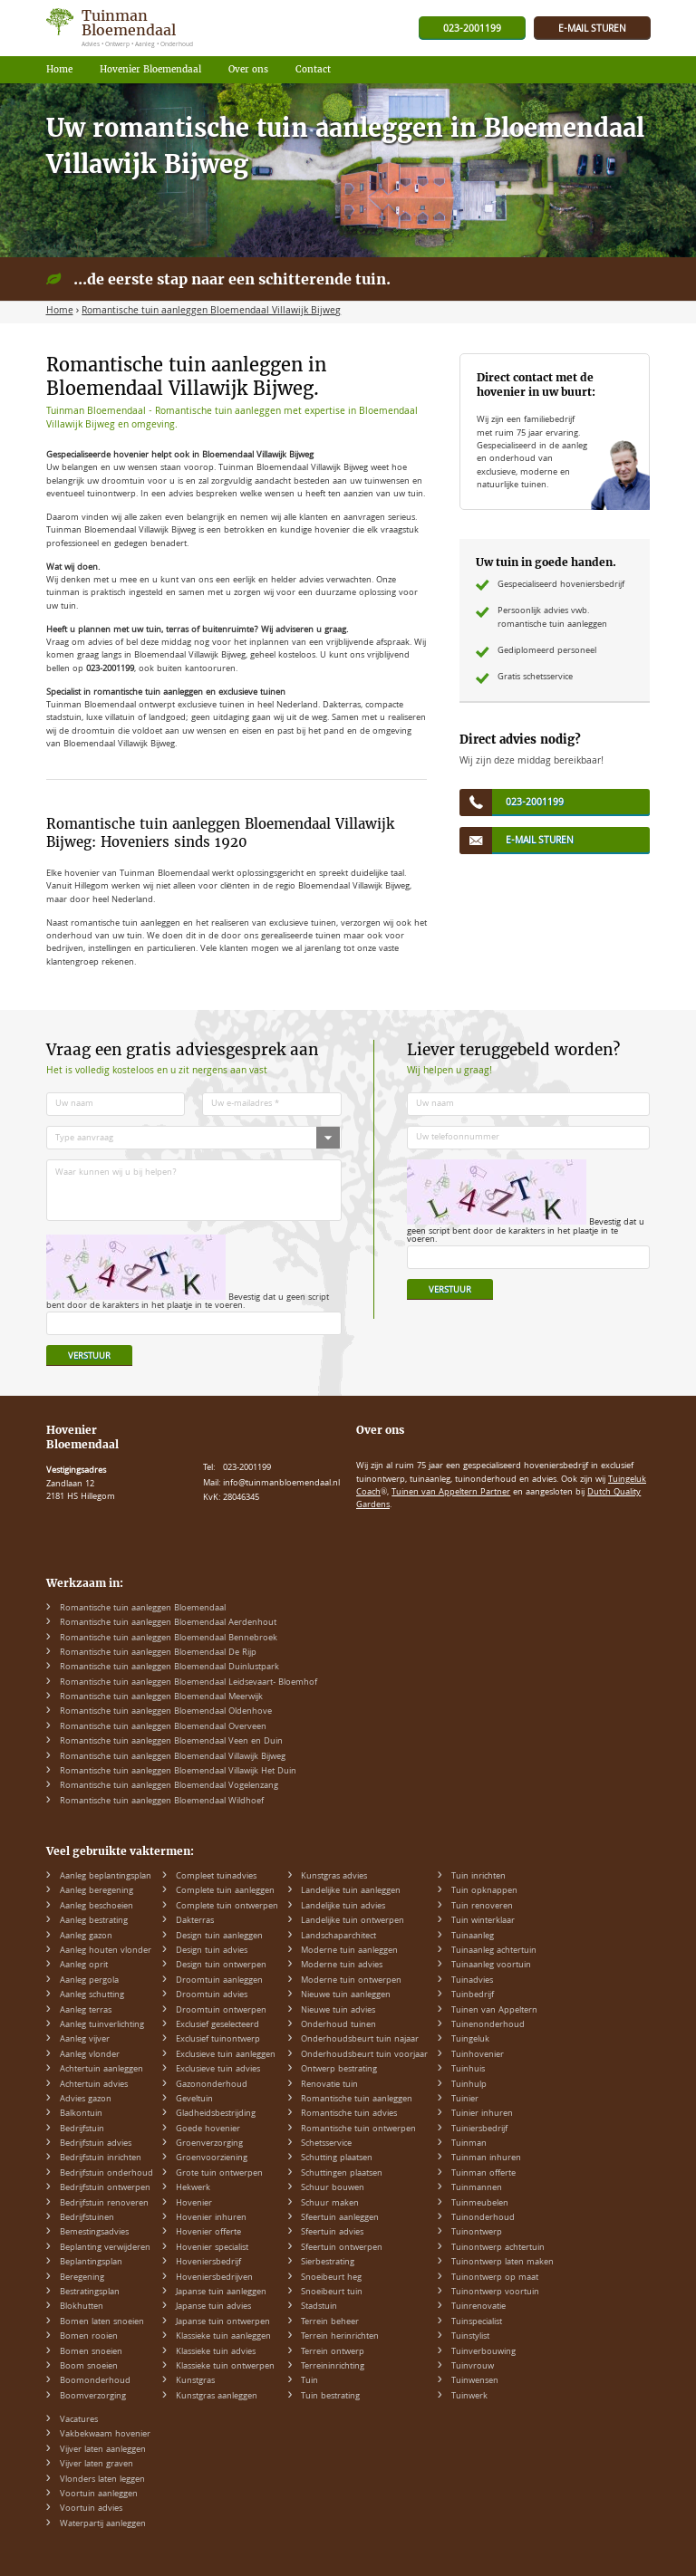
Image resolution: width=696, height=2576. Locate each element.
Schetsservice (326, 2144)
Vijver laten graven (96, 2464)
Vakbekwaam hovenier (105, 2434)
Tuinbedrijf (472, 1995)
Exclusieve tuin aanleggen (226, 2055)
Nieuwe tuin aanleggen (346, 1995)
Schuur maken (330, 2203)
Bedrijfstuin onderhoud (106, 2174)
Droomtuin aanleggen (219, 1981)
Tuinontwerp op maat (494, 2278)
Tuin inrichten (478, 1877)
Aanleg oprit (84, 1965)
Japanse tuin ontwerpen (223, 2322)
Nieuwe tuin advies (338, 2011)
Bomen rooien (89, 2337)
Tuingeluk (470, 2040)
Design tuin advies (211, 1951)
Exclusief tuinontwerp (218, 2040)
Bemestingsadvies (94, 2232)
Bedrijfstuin (82, 2129)
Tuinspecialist (476, 2322)
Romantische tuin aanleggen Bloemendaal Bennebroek (168, 1638)
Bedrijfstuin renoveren (104, 2203)
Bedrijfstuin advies (95, 2144)
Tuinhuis (468, 2069)
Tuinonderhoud (483, 2218)
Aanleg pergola (89, 1981)
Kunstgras (195, 2381)
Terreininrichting (332, 2367)
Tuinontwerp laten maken (502, 2262)
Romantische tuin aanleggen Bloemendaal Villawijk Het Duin (178, 1771)
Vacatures (79, 2420)
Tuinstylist (470, 2337)
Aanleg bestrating (94, 1921)
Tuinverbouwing (483, 2352)
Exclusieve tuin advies (218, 2069)
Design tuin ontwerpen (221, 1965)
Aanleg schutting (92, 1995)
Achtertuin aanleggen (101, 2069)
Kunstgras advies (334, 1877)
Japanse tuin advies (213, 2307)
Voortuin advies (91, 2509)
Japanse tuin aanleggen (221, 2292)
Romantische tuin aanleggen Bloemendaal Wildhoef (162, 1801)
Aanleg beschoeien (96, 1906)
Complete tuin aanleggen (225, 1891)
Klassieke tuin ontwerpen (225, 2367)
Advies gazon (85, 2099)
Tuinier (464, 2099)
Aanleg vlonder (90, 2055)
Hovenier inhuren (211, 2218)
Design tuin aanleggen (219, 1936)
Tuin (309, 2381)
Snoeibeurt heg (331, 2278)
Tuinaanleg (472, 1936)
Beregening (82, 2278)
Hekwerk (193, 2188)
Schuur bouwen (332, 2188)
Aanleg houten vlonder (105, 1951)
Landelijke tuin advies (343, 1906)
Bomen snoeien (91, 2352)
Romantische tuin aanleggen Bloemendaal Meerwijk (161, 1697)
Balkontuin (81, 2114)
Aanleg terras (85, 2011)
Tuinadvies (472, 1981)
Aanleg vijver (85, 2040)
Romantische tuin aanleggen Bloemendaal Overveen (163, 1727)
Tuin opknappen (484, 1891)
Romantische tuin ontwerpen (358, 2129)
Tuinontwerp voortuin (495, 2292)
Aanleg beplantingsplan (105, 1877)
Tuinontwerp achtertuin (498, 2248)
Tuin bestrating (330, 2396)
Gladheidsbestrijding (216, 2114)
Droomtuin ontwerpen (221, 2011)
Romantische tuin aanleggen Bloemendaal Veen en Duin (171, 1742)
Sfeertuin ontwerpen (341, 2248)
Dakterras (195, 1921)
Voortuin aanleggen (99, 2494)
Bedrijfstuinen (87, 2218)
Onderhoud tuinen (338, 2025)
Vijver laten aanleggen (103, 2450)
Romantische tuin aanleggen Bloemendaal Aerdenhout (168, 1623)
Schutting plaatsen (336, 2158)
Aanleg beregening (96, 1891)
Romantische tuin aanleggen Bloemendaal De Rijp (158, 1653)
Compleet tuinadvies (216, 1877)
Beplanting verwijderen (105, 2248)
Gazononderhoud (211, 2085)
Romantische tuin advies (349, 2114)
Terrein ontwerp (332, 2352)
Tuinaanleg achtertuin (493, 1951)
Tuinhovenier (477, 2055)
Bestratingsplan (90, 2292)
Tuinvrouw (472, 2367)
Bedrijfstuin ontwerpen (105, 2188)
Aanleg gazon (86, 1936)
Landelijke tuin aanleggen (351, 1891)
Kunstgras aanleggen (216, 2396)
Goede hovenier (208, 2129)
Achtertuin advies (94, 2085)
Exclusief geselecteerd (217, 2025)
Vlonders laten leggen (102, 2480)
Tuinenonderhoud (488, 2025)
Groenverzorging (209, 2144)
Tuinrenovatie (478, 2307)
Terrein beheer (330, 2322)
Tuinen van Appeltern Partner (451, 1492)
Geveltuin (194, 2099)
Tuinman (469, 2144)
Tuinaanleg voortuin (491, 1965)
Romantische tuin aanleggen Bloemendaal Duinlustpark (169, 1667)
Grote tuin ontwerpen (219, 2174)
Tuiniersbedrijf (479, 2129)
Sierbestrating (327, 2262)
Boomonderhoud (95, 2381)
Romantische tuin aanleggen (356, 2099)
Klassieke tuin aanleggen (223, 2337)
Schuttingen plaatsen (341, 2174)
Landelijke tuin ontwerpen (352, 1921)
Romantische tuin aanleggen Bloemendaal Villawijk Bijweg (172, 1757)
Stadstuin (319, 2307)
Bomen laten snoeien (102, 2322)
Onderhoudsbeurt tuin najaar (360, 2040)
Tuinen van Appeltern (494, 2011)
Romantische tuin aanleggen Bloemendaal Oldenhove (166, 1712)
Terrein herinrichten (340, 2337)
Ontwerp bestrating (339, 2069)
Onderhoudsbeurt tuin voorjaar (364, 2055)
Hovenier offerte (208, 2232)
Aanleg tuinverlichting (102, 2025)
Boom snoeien (89, 2367)
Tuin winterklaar (483, 1921)
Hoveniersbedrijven (214, 2278)
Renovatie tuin (329, 2085)
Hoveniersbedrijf (208, 2262)
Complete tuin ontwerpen (227, 1906)
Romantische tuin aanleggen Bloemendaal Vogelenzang (169, 1786)
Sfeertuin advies (332, 2232)
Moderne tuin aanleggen (349, 1951)
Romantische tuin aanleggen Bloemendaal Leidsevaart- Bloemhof (188, 1683)
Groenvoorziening (211, 2158)
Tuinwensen (474, 2381)
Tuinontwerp (476, 2232)
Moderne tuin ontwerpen (351, 1981)
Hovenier (194, 2203)
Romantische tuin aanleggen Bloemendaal (143, 1608)
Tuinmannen (476, 2188)
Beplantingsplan (91, 2262)
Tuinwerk (469, 2396)
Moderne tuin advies (341, 1965)
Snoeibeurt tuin (331, 2292)
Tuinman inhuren (486, 2158)
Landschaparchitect (338, 1936)
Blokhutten (81, 2307)
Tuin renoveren (482, 1906)
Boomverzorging (93, 2396)
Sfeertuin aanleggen (340, 2218)
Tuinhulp (469, 2085)
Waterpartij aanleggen (103, 2524)
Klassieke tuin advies (216, 2352)
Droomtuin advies (211, 1995)
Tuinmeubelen (479, 2203)
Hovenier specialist (212, 2248)
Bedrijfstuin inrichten (100, 2158)
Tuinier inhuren (482, 2114)
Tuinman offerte (483, 2174)
